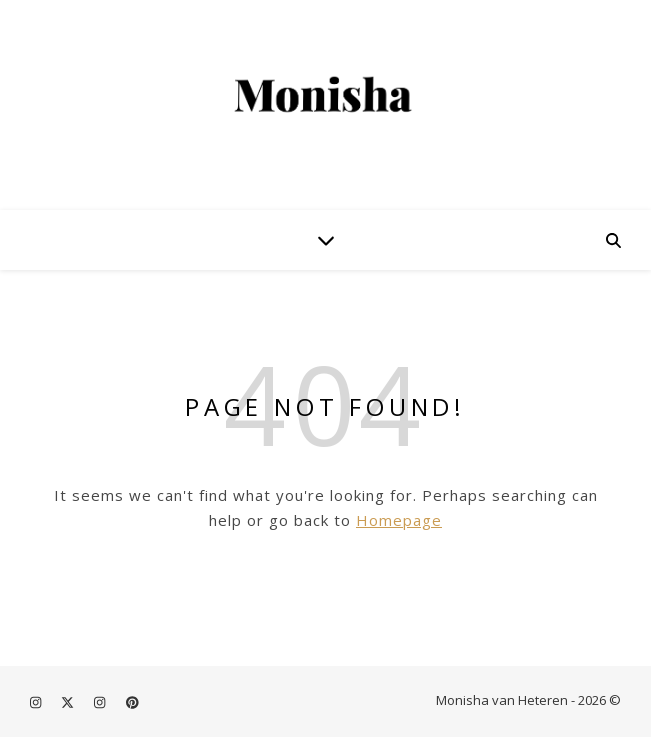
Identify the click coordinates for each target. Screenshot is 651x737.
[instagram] (37, 702)
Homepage (399, 520)
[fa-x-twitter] (69, 702)
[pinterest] (132, 702)
